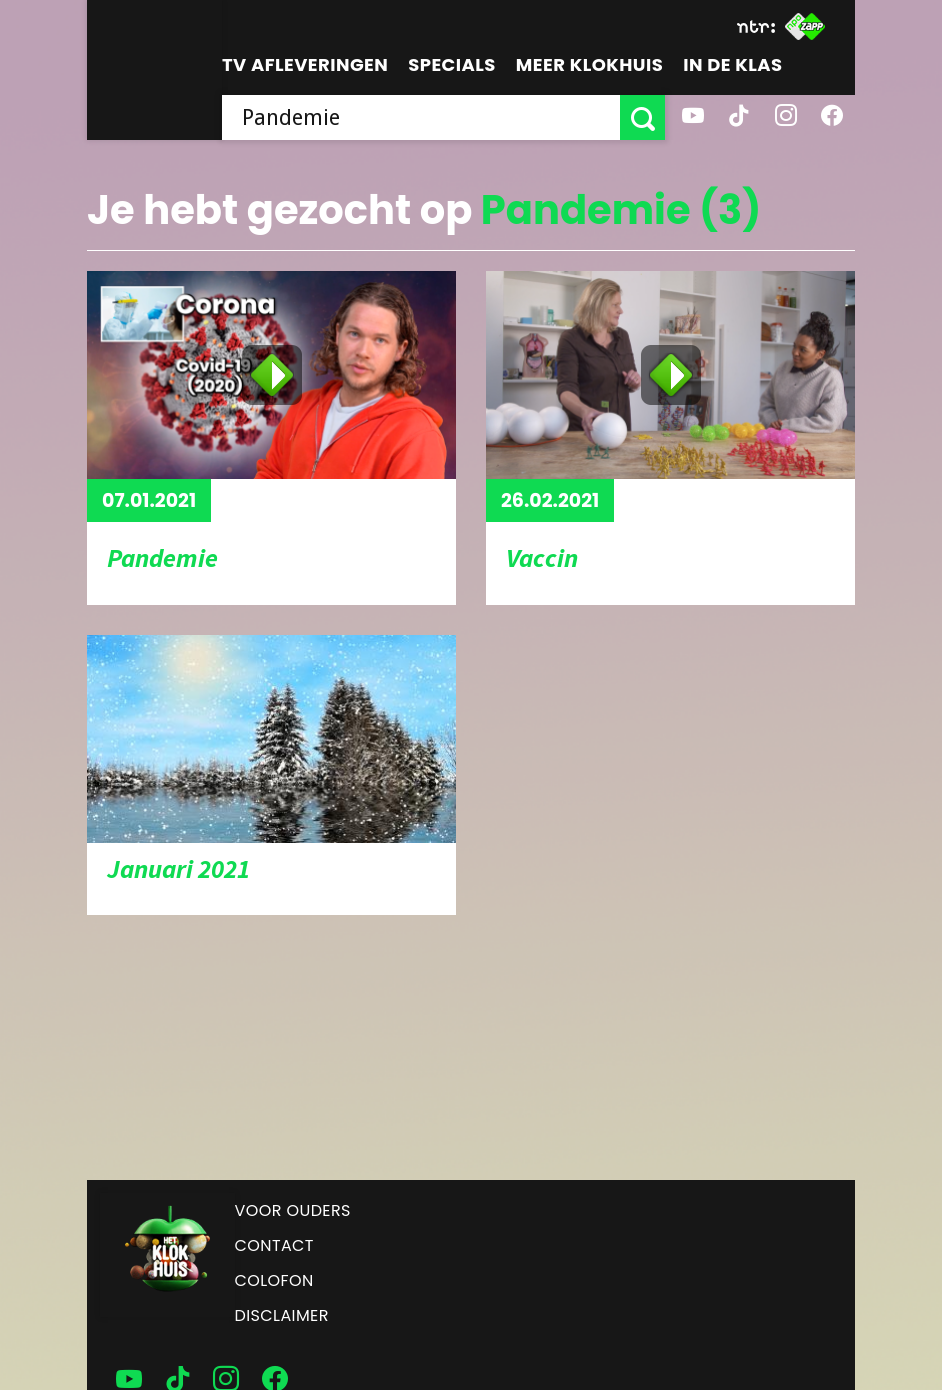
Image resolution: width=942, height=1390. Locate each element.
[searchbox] (421, 117)
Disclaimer (282, 1315)
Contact (274, 1245)
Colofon (274, 1280)
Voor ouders (293, 1210)
